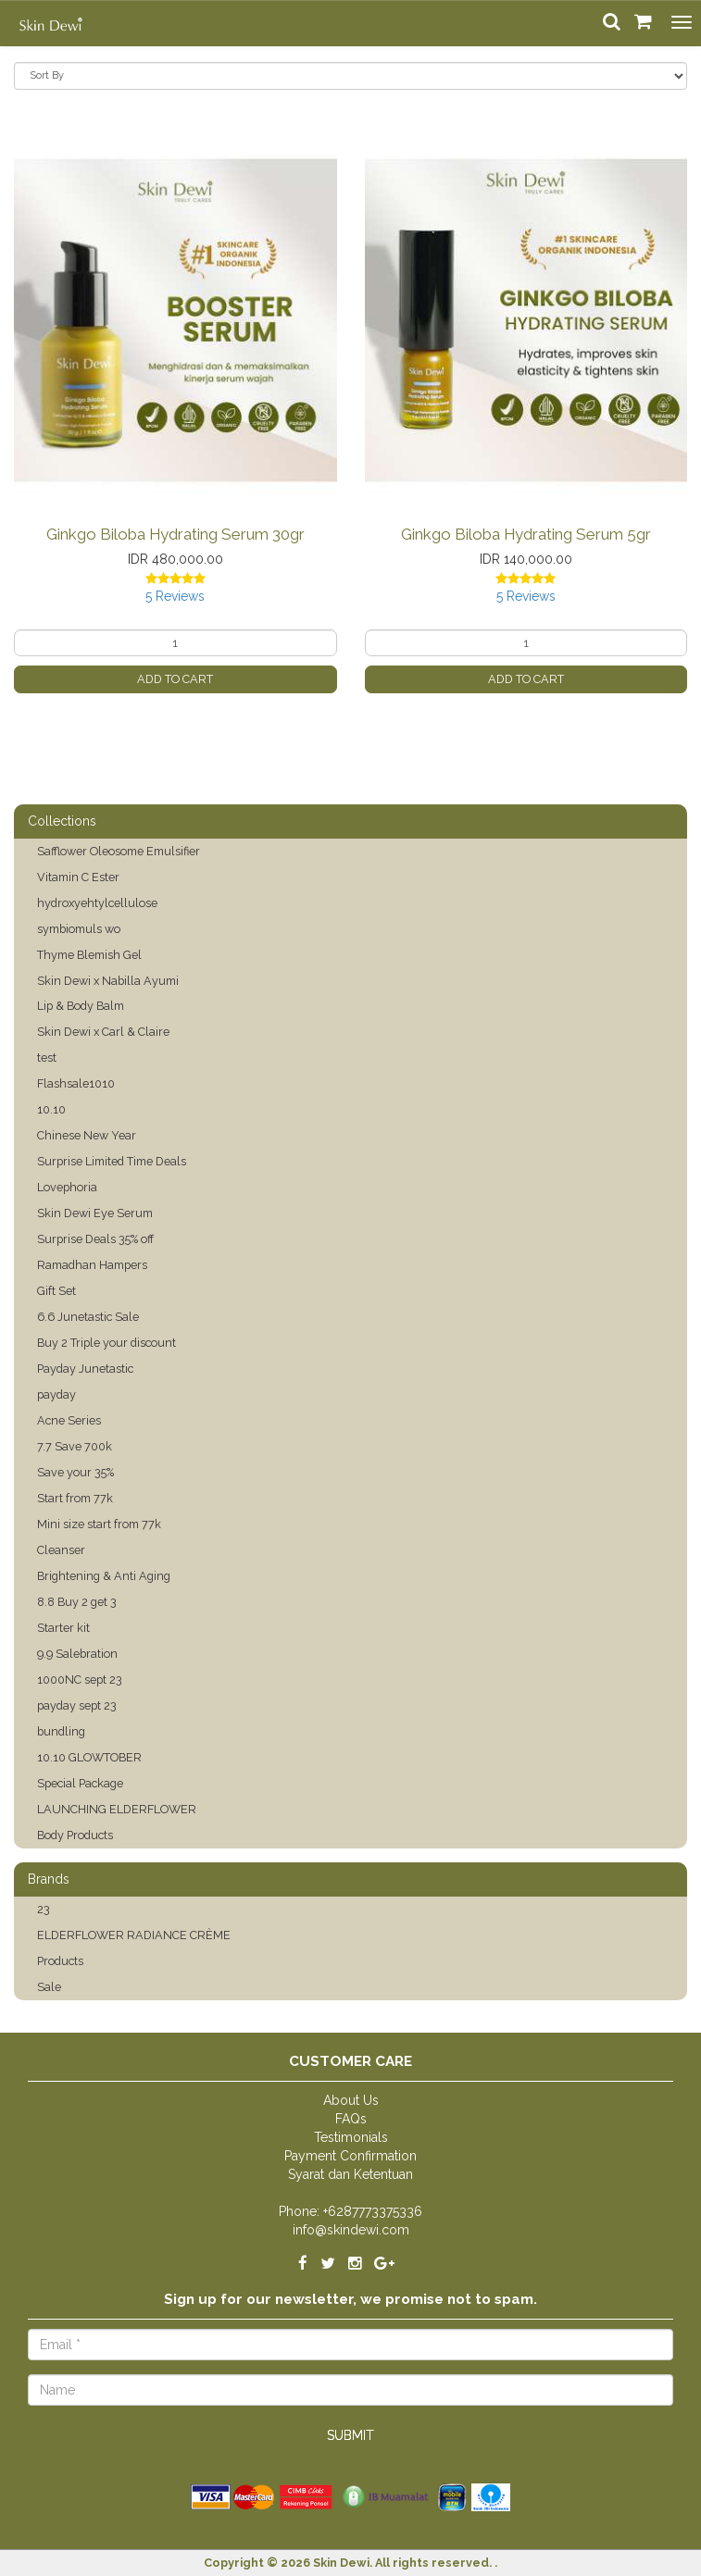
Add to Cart (175, 679)
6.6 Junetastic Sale (88, 1317)
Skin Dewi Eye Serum (95, 1213)
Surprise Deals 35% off (95, 1239)
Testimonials (351, 2137)
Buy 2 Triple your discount (106, 1343)
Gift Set (56, 1291)
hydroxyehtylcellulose (97, 903)
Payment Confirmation (350, 2155)
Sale (49, 1987)
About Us (351, 2100)
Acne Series (69, 1420)
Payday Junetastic (85, 1368)
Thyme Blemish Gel (89, 955)
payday (56, 1394)
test (46, 1057)
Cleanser (61, 1550)
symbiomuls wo (78, 929)
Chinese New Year (86, 1135)
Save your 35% (75, 1472)
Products (60, 1961)
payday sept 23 (77, 1705)
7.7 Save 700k (74, 1446)
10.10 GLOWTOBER (89, 1757)
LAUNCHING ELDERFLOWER (116, 1809)
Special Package (80, 1783)
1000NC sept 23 (79, 1679)
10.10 (51, 1109)
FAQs (351, 2118)
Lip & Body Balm (80, 1006)
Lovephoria (67, 1187)
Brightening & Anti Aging (103, 1576)
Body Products (75, 1835)
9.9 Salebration (77, 1654)
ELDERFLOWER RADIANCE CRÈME (134, 1935)
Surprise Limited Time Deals (111, 1161)
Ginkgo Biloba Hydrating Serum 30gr (175, 534)
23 (43, 1909)
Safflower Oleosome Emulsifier (118, 851)
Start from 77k (75, 1498)
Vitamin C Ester (78, 877)
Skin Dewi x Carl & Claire (103, 1032)
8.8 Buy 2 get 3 (77, 1602)
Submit (350, 2435)
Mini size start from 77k (99, 1524)
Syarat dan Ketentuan (350, 2174)
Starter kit (63, 1628)
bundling (61, 1731)
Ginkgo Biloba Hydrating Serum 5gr (526, 534)
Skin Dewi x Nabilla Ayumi (108, 981)
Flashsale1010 (76, 1083)
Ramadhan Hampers (92, 1265)
